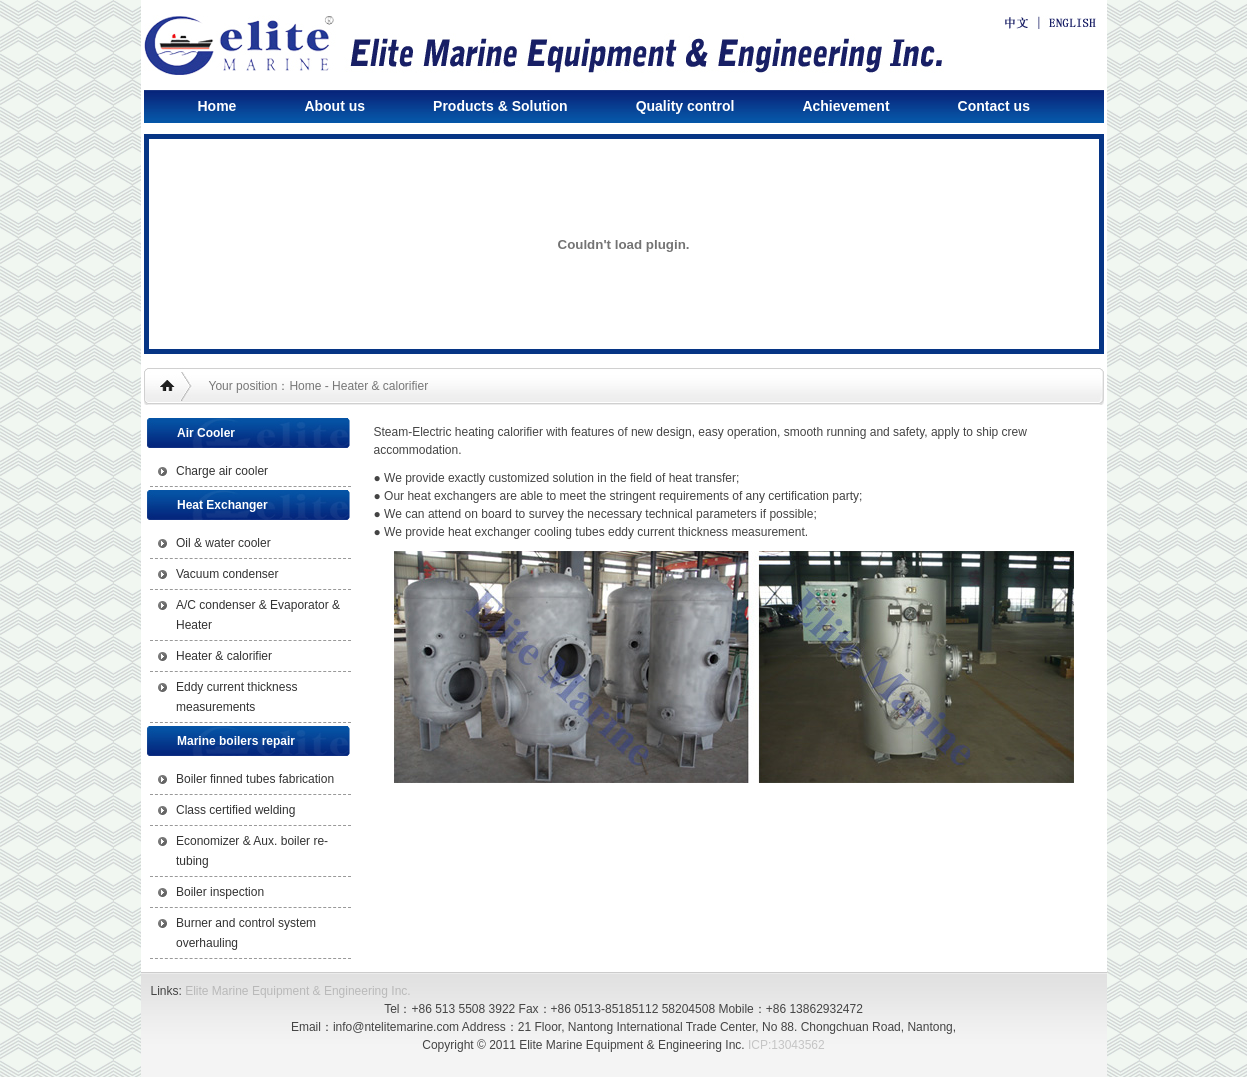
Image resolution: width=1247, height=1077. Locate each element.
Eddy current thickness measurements (236, 697)
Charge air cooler (222, 471)
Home (217, 106)
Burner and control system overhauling (246, 933)
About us (334, 106)
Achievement (845, 106)
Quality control (685, 106)
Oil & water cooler (223, 543)
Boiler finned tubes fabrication (255, 779)
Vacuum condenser (227, 574)
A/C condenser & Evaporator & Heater (258, 615)
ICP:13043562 (786, 1045)
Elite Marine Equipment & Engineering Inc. (297, 991)
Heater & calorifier (224, 656)
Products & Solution (500, 106)
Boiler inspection (220, 892)
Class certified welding (235, 810)
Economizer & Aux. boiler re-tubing (252, 851)
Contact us (994, 106)
